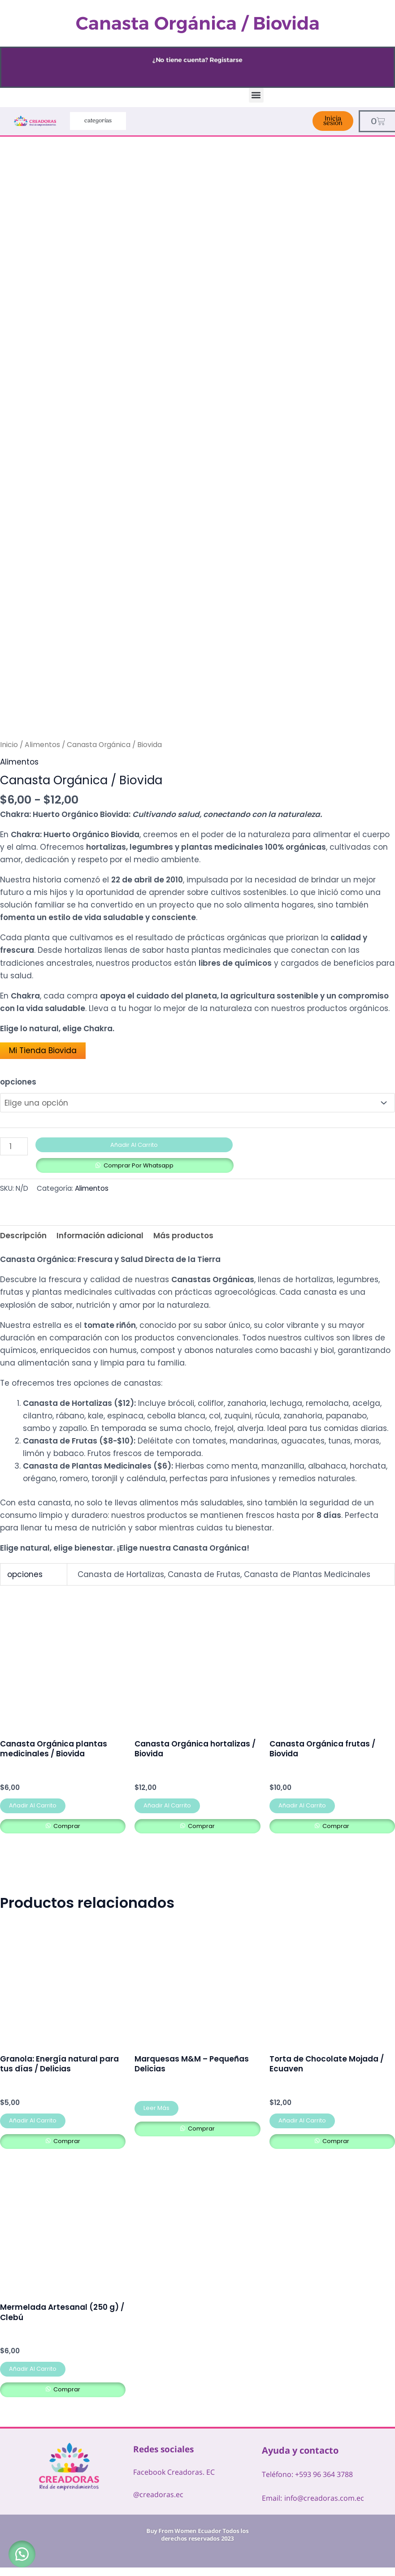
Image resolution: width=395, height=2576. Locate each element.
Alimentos (42, 744)
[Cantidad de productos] (14, 1144)
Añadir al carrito (134, 1142)
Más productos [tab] (183, 1233)
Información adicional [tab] (99, 1233)
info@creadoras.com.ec (324, 2496)
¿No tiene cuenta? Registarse (198, 60)
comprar (66, 1824)
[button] (256, 95)
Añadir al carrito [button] (32, 1803)
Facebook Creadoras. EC (174, 2470)
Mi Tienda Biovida (43, 1050)
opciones (18, 1081)
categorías (98, 120)
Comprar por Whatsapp (139, 1163)
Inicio (9, 744)
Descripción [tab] (23, 1233)
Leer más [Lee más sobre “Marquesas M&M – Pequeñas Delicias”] (156, 2106)
